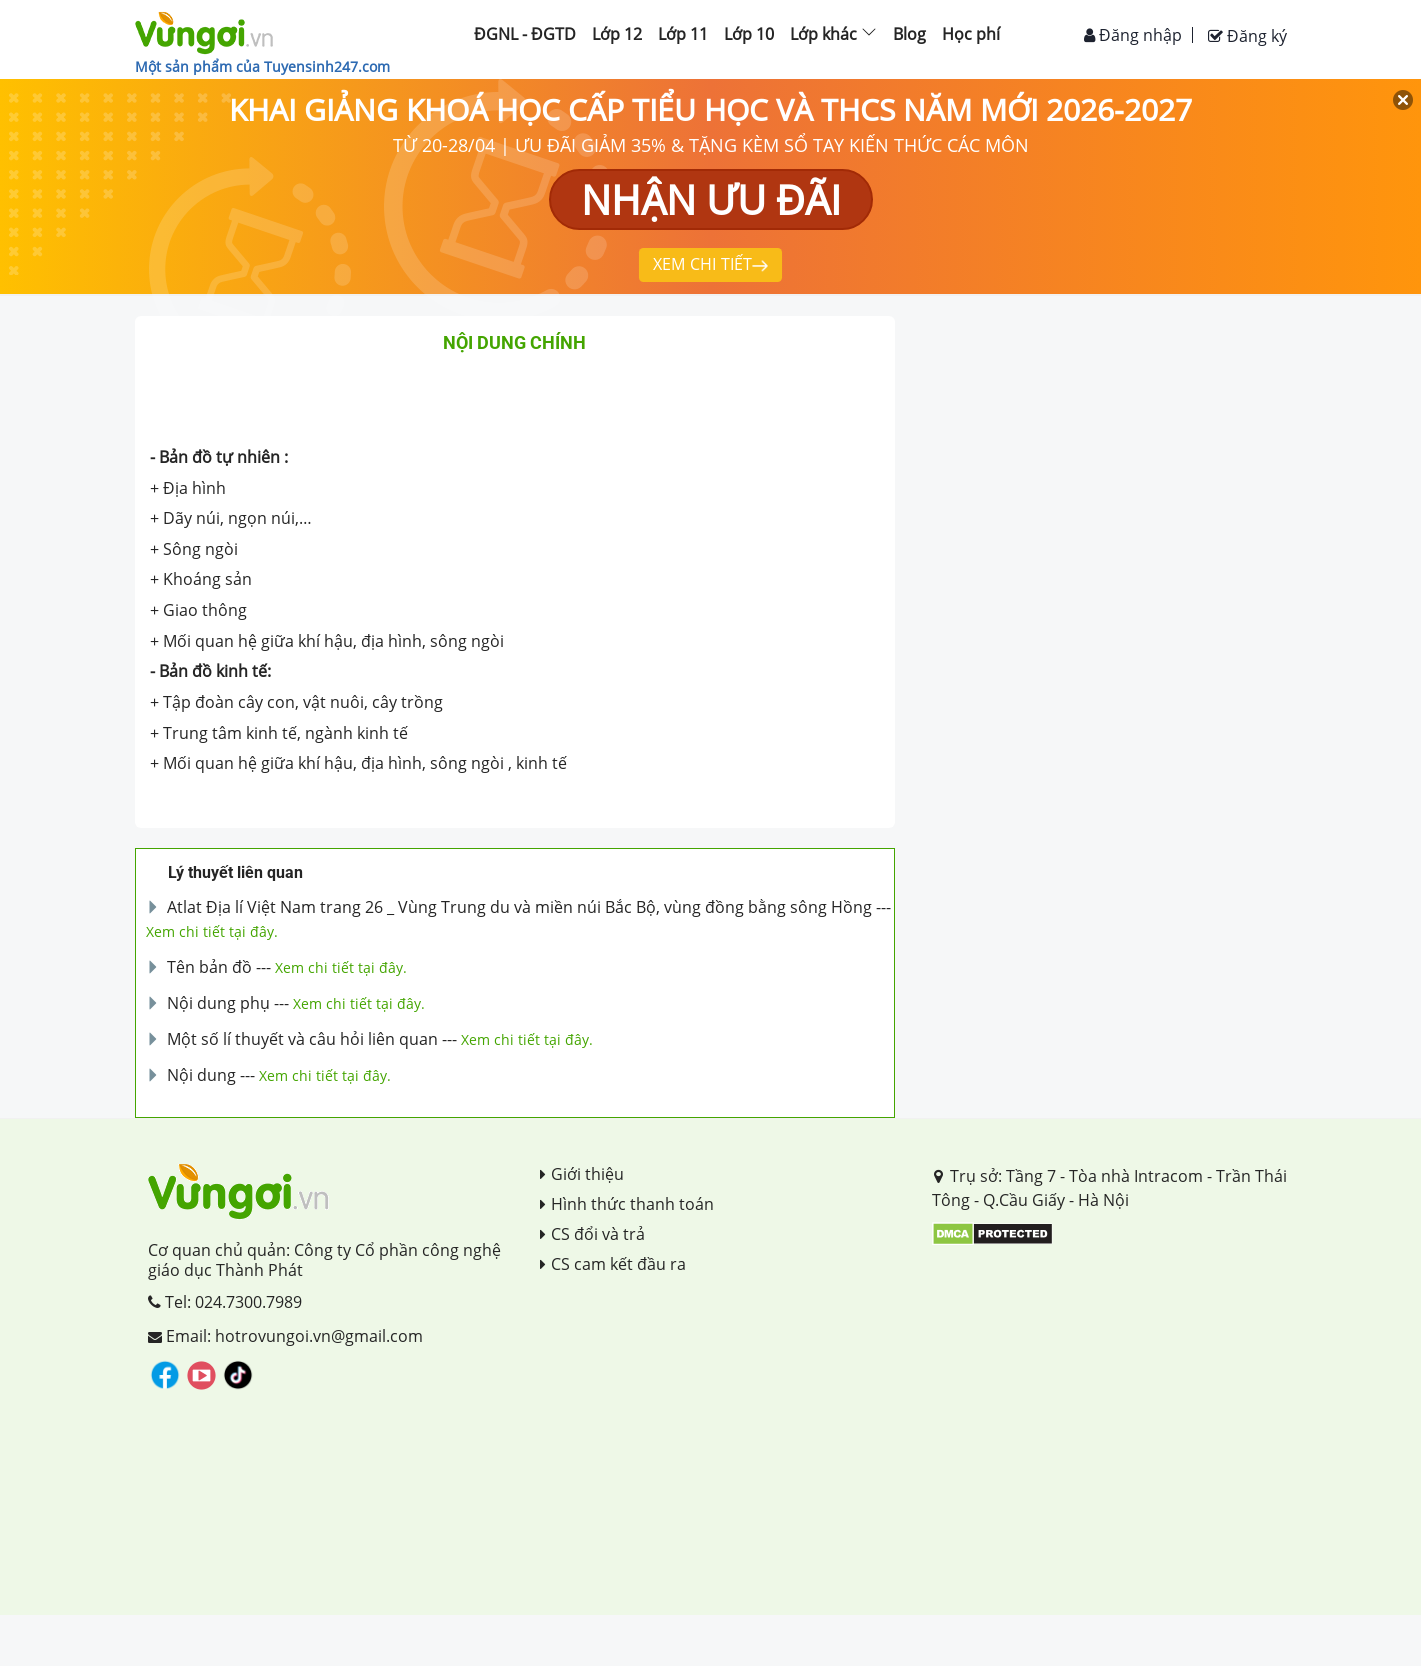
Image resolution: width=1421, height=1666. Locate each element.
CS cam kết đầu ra (613, 1264)
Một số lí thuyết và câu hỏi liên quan (302, 1039)
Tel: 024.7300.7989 (225, 1302)
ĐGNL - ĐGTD (525, 34)
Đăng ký (1247, 36)
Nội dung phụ (218, 1003)
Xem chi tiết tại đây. (212, 931)
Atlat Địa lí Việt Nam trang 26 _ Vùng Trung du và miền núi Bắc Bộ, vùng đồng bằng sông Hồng (519, 907)
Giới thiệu (582, 1174)
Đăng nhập (1133, 35)
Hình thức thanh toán (627, 1204)
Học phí (971, 34)
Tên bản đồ (209, 967)
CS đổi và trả (592, 1234)
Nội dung (201, 1075)
